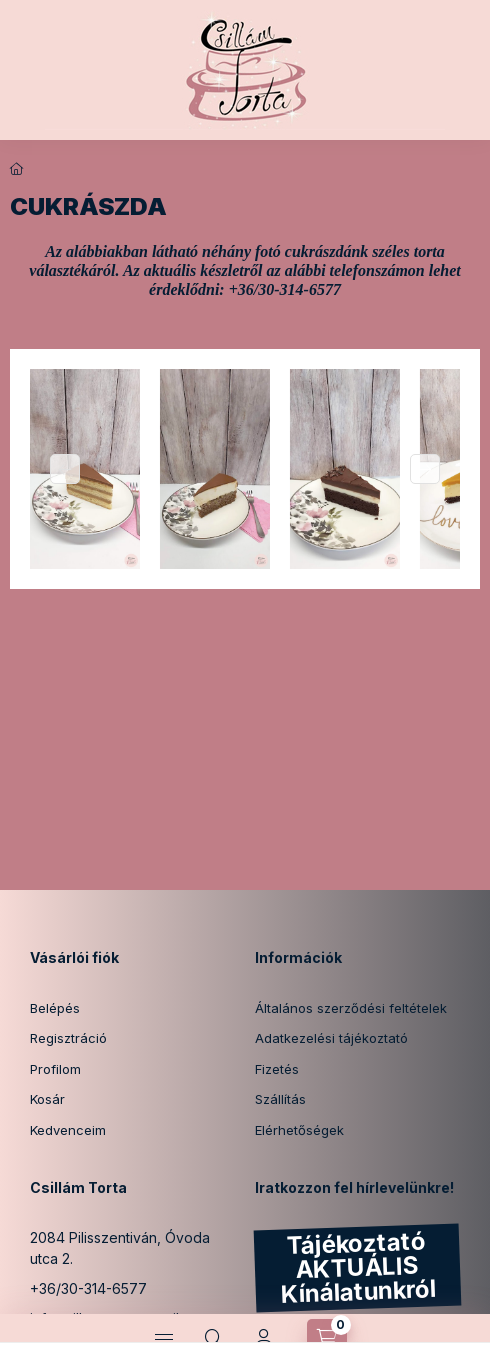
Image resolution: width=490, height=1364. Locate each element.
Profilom (55, 1069)
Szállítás (280, 1099)
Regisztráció (68, 1038)
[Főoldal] (17, 169)
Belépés (55, 1008)
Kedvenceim (68, 1130)
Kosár (47, 1099)
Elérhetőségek (299, 1130)
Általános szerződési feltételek (351, 1008)
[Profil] (264, 1339)
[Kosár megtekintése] (327, 1339)
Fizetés (277, 1069)
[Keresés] (214, 1339)
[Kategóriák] (164, 1339)
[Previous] (65, 469)
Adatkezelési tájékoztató (331, 1038)
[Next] (425, 469)
